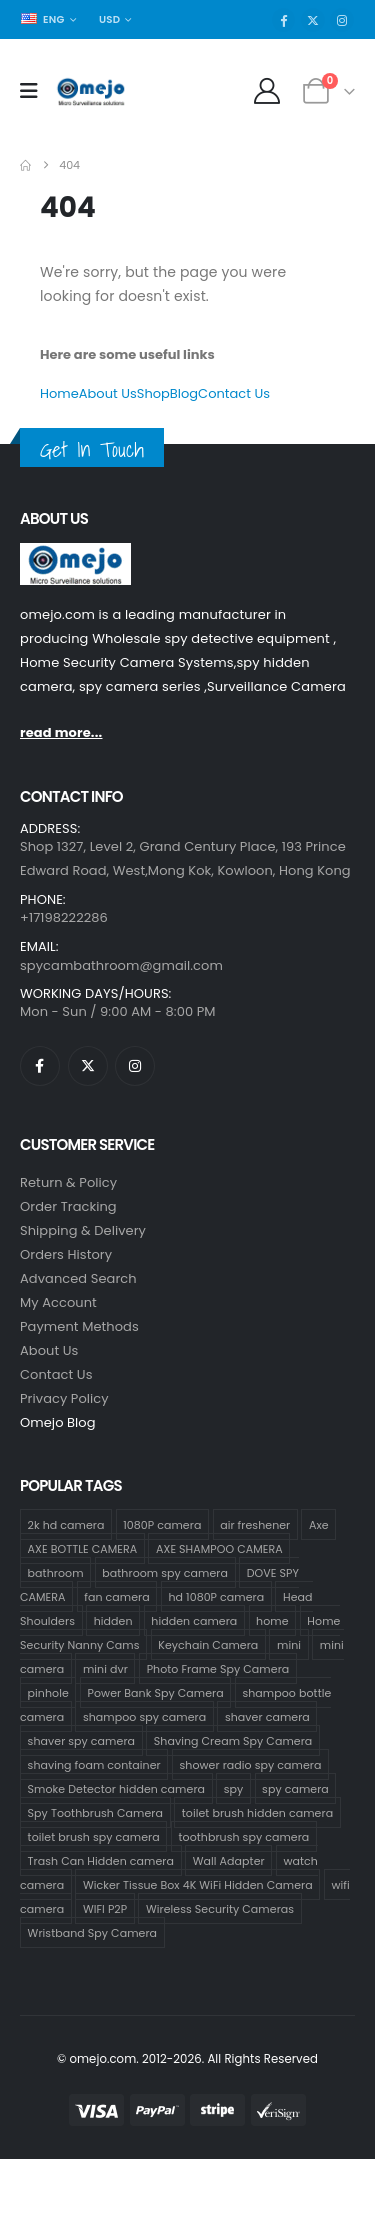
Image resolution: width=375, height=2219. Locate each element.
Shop (153, 393)
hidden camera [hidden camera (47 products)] (194, 1621)
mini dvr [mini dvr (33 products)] (105, 1669)
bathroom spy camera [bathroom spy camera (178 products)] (165, 1573)
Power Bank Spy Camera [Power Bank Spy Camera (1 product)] (156, 1693)
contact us (56, 1374)
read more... (61, 732)
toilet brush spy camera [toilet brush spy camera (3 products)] (94, 1837)
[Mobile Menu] (35, 91)
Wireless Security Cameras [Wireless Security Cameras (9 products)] (220, 1909)
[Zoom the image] (75, 554)
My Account (58, 1302)
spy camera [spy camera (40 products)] (295, 1789)
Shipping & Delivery (83, 1230)
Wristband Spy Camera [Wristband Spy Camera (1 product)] (93, 1933)
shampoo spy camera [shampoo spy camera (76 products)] (144, 1717)
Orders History (66, 1254)
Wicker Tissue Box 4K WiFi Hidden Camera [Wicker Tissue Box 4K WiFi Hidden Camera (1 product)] (198, 1885)
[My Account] (267, 91)
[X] (313, 20)
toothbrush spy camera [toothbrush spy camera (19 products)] (243, 1837)
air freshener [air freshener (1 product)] (255, 1525)
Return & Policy (68, 1182)
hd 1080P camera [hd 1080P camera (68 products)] (216, 1597)
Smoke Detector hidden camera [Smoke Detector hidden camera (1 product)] (116, 1789)
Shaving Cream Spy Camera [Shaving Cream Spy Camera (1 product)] (233, 1741)
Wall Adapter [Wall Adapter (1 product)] (229, 1861)
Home (59, 393)
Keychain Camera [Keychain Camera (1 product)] (208, 1645)
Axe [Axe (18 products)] (319, 1525)
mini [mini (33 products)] (289, 1645)
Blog (184, 393)
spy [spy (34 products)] (234, 1789)
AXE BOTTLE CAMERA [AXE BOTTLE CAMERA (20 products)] (83, 1549)
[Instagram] (342, 20)
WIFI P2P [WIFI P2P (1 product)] (105, 1909)
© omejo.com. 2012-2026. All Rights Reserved (187, 2059)
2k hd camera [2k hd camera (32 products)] (66, 1525)
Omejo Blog (58, 1422)
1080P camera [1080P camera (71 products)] (162, 1525)
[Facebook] (284, 20)
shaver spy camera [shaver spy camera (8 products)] (81, 1741)
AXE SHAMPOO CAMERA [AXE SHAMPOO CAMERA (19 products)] (219, 1549)
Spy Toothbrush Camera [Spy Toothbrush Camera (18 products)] (95, 1813)
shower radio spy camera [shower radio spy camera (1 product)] (251, 1765)
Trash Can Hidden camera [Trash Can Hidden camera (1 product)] (101, 1861)
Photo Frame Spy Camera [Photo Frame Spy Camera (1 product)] (218, 1669)
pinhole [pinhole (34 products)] (48, 1693)
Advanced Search (78, 1278)
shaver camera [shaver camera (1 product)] (267, 1717)
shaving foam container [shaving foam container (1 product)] (94, 1765)
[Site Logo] (91, 92)
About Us (108, 393)
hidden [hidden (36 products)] (113, 1621)
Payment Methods (79, 1326)
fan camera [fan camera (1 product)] (116, 1597)
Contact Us (234, 393)
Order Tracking (68, 1206)
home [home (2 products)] (272, 1621)
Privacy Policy (64, 1398)
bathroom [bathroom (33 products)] (56, 1573)
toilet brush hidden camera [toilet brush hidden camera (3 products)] (257, 1813)
